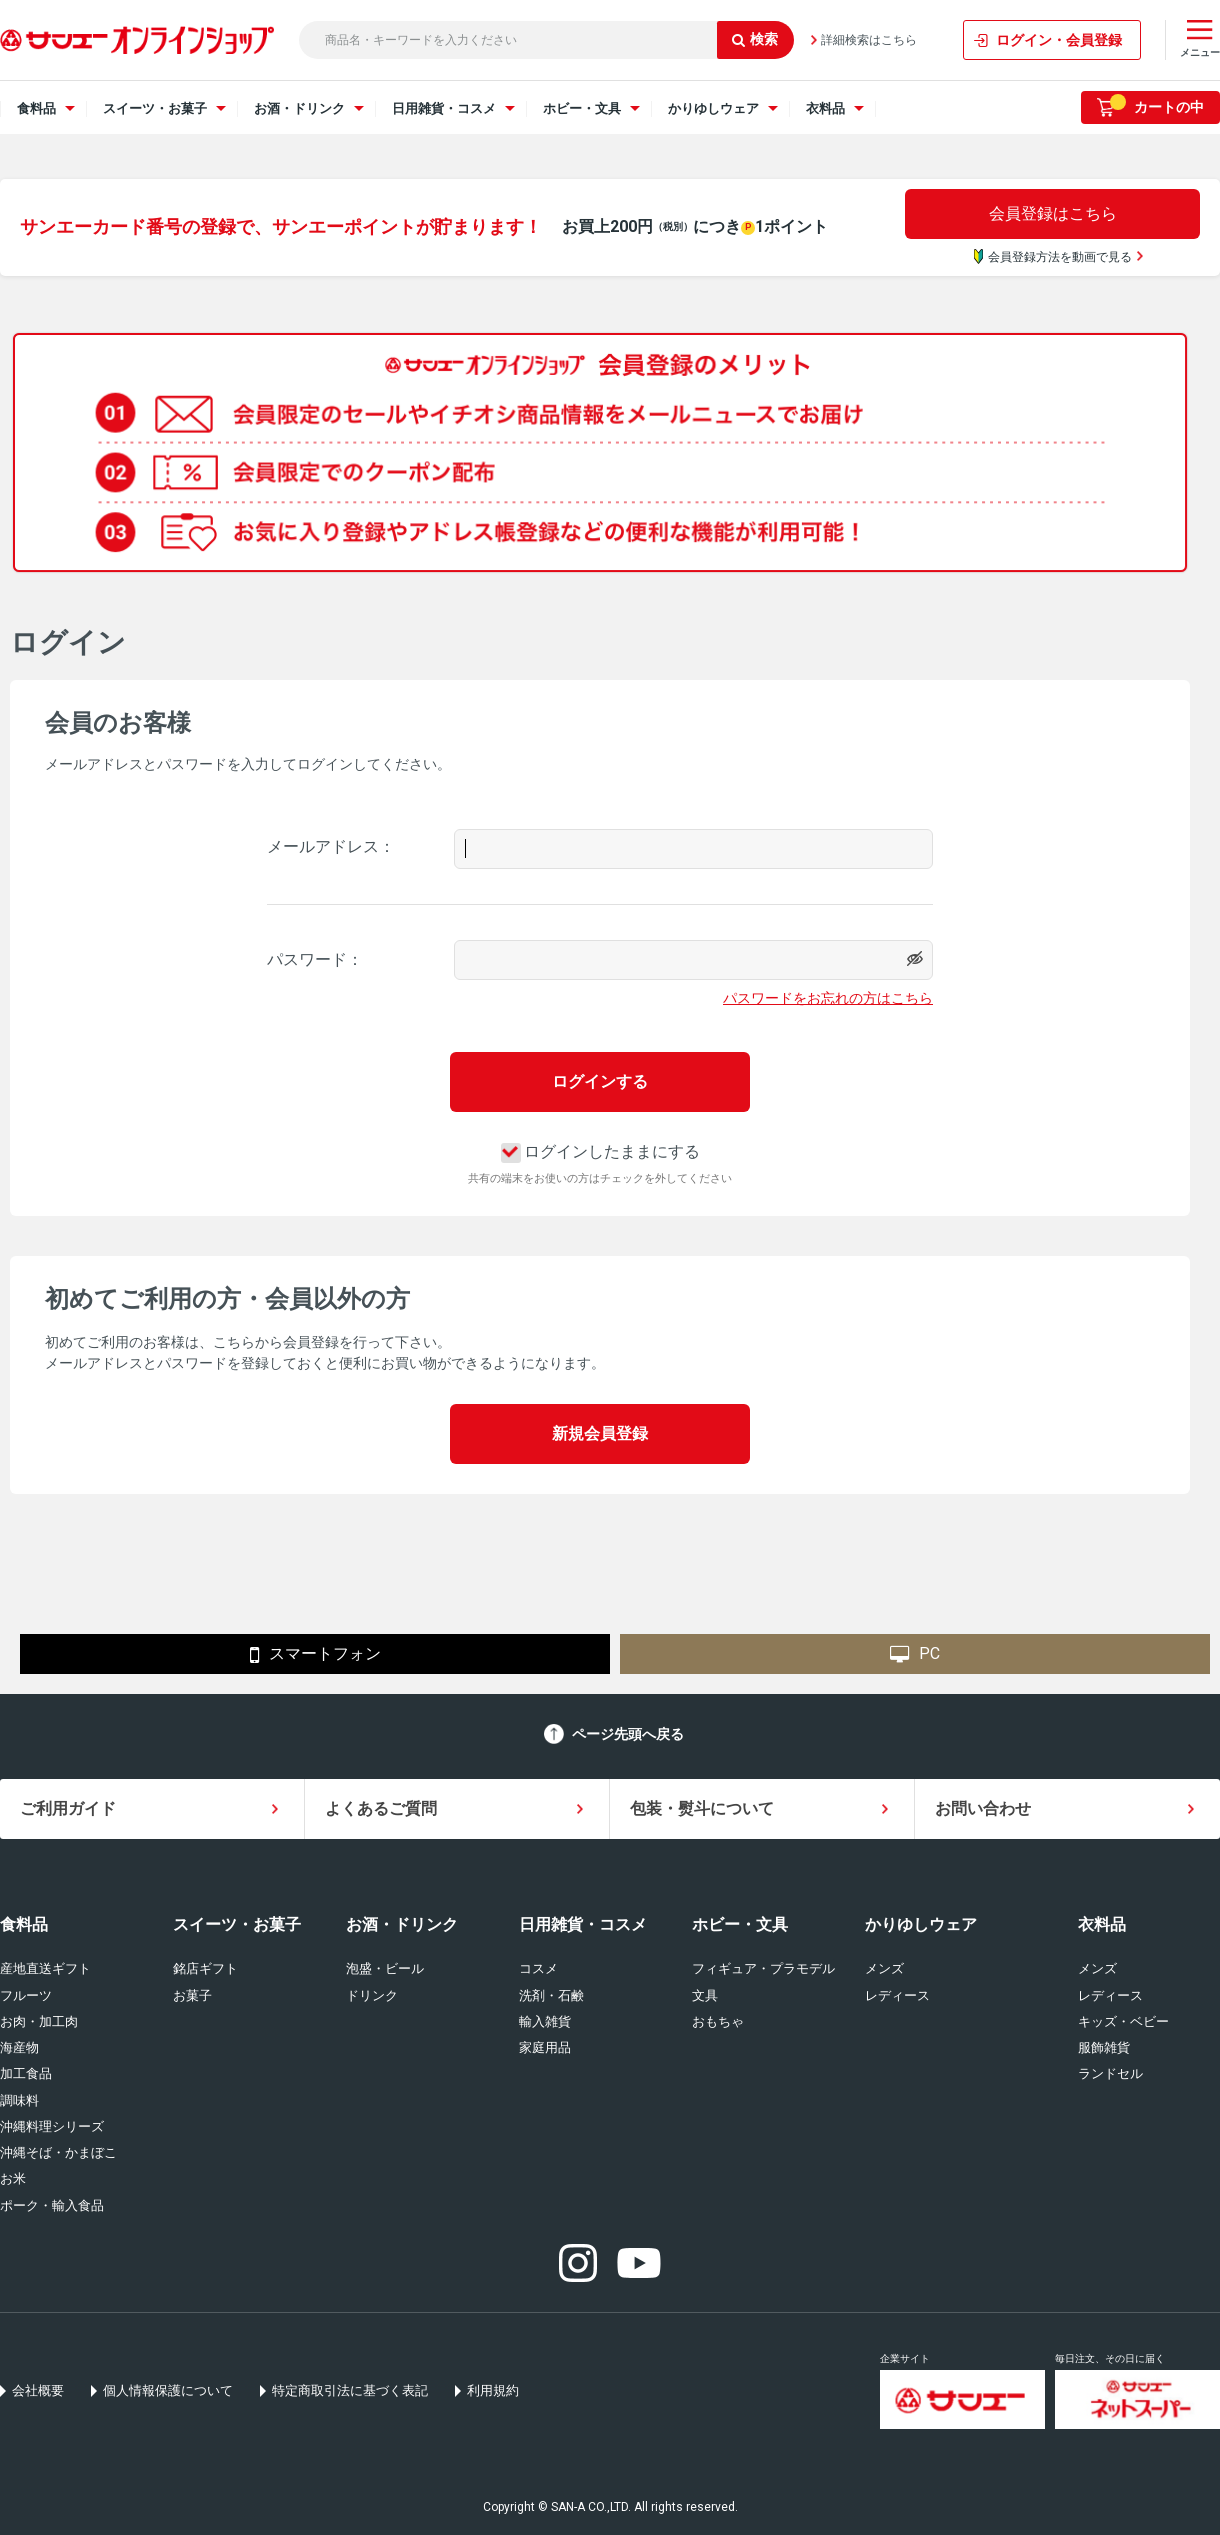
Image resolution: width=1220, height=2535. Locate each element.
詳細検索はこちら (869, 40)
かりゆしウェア (921, 1924)
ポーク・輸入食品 (52, 2205)
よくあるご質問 (381, 1808)
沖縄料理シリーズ (52, 2126)
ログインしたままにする (600, 1151)
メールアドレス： (331, 846)
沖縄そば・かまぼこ (58, 2152)
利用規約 (493, 2390)
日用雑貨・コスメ (583, 1924)
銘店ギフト (205, 1968)
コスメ (538, 1968)
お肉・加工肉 (39, 2021)
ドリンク (372, 1995)
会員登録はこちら (1053, 213)
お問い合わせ (983, 1808)
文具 (705, 1995)
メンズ (884, 1968)
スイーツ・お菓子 (237, 1924)
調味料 (19, 2100)
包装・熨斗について (702, 1808)
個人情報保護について (168, 2390)
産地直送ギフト (45, 1968)
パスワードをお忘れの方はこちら (828, 998)
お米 (13, 2178)
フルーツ (26, 1995)
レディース (897, 1995)
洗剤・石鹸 (551, 1995)
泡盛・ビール (385, 1968)
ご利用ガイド (68, 1808)
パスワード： (315, 959)
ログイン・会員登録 (1059, 40)
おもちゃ (718, 2021)
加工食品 (26, 2073)
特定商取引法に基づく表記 (350, 2390)
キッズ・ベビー (1123, 2021)
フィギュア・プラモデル (763, 1968)
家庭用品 (545, 2047)
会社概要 (38, 2390)
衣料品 (1102, 1924)
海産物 (19, 2047)
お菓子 (192, 1995)
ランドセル (1110, 2073)
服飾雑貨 (1104, 2047)
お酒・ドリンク (402, 1924)
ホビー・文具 (740, 1924)
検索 (755, 39)
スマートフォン (315, 1655)
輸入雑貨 (545, 2021)
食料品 (24, 1924)
